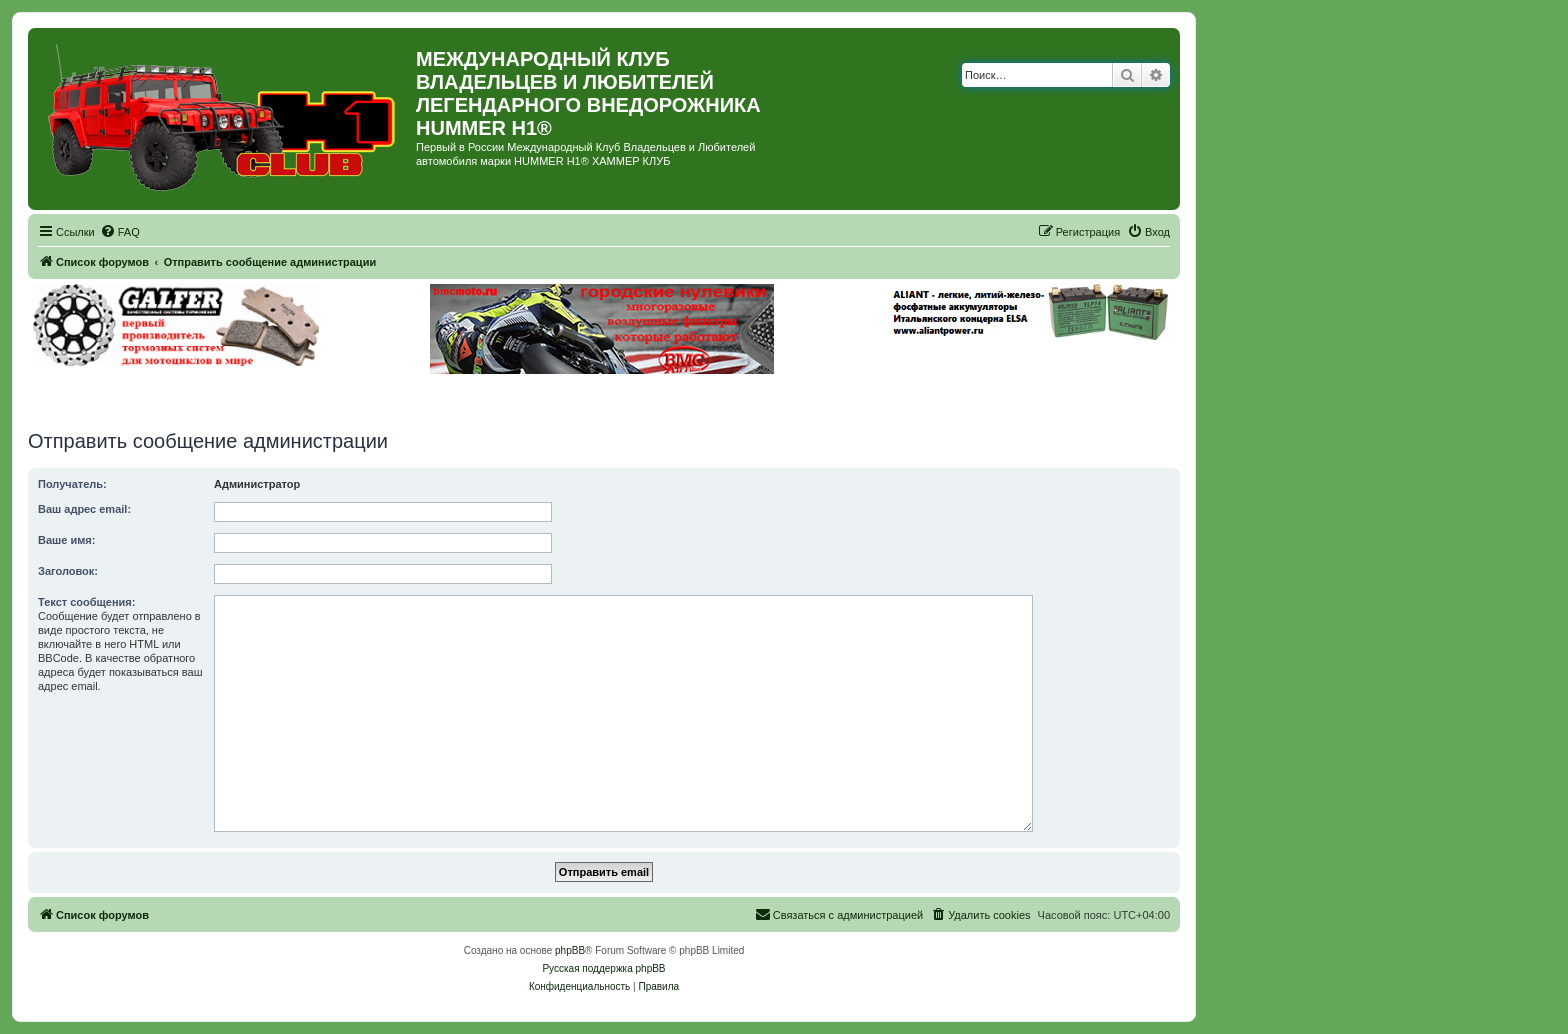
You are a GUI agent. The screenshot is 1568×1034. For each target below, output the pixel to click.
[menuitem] (120, 232)
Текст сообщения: (86, 602)
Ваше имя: (66, 540)
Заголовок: (68, 571)
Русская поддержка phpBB (603, 968)
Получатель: (72, 484)
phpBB (570, 950)
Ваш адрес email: (84, 509)
